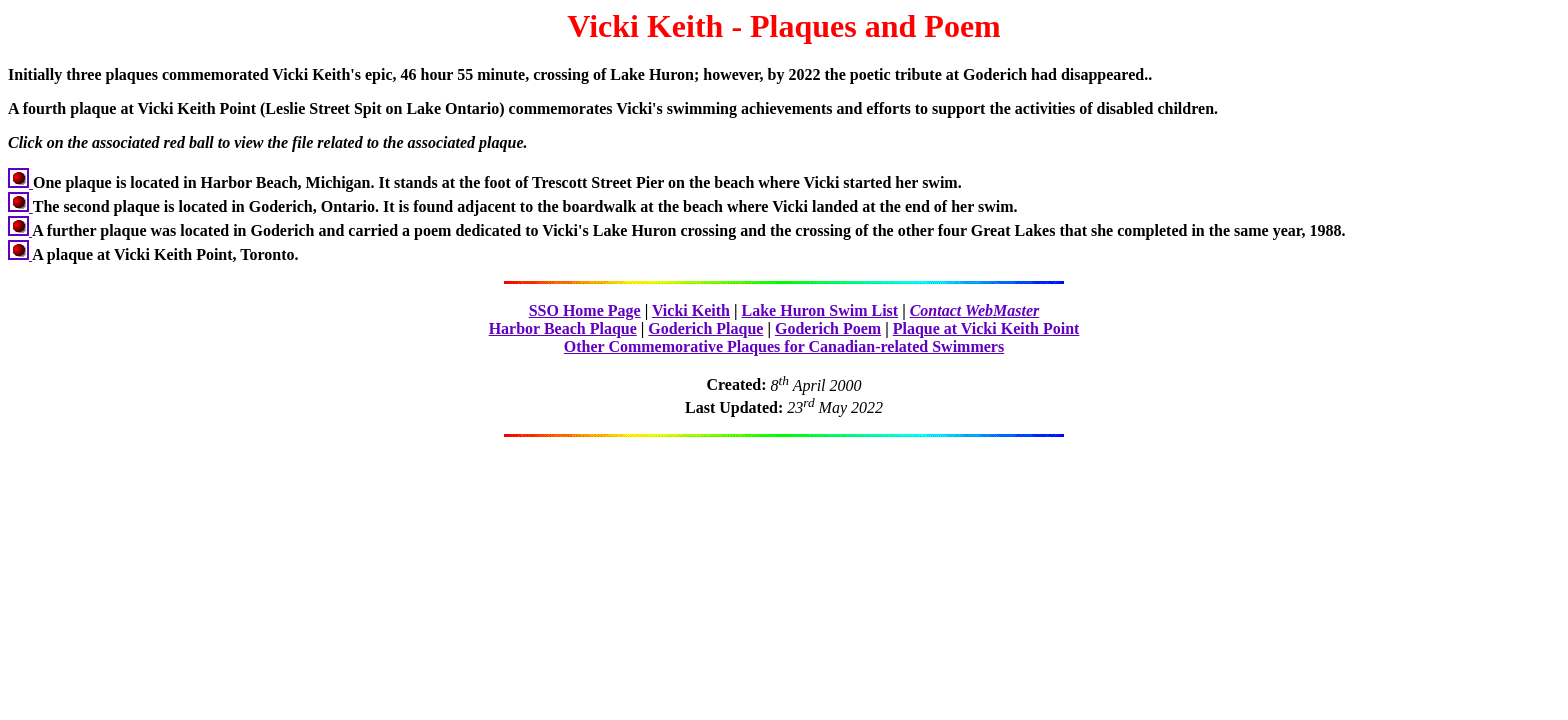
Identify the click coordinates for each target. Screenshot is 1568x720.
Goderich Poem (828, 328)
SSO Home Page (585, 310)
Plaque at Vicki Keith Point (986, 328)
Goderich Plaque (705, 328)
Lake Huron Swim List (820, 310)
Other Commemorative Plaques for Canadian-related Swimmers (784, 346)
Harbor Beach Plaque (563, 328)
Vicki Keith (691, 310)
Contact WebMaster (975, 310)
